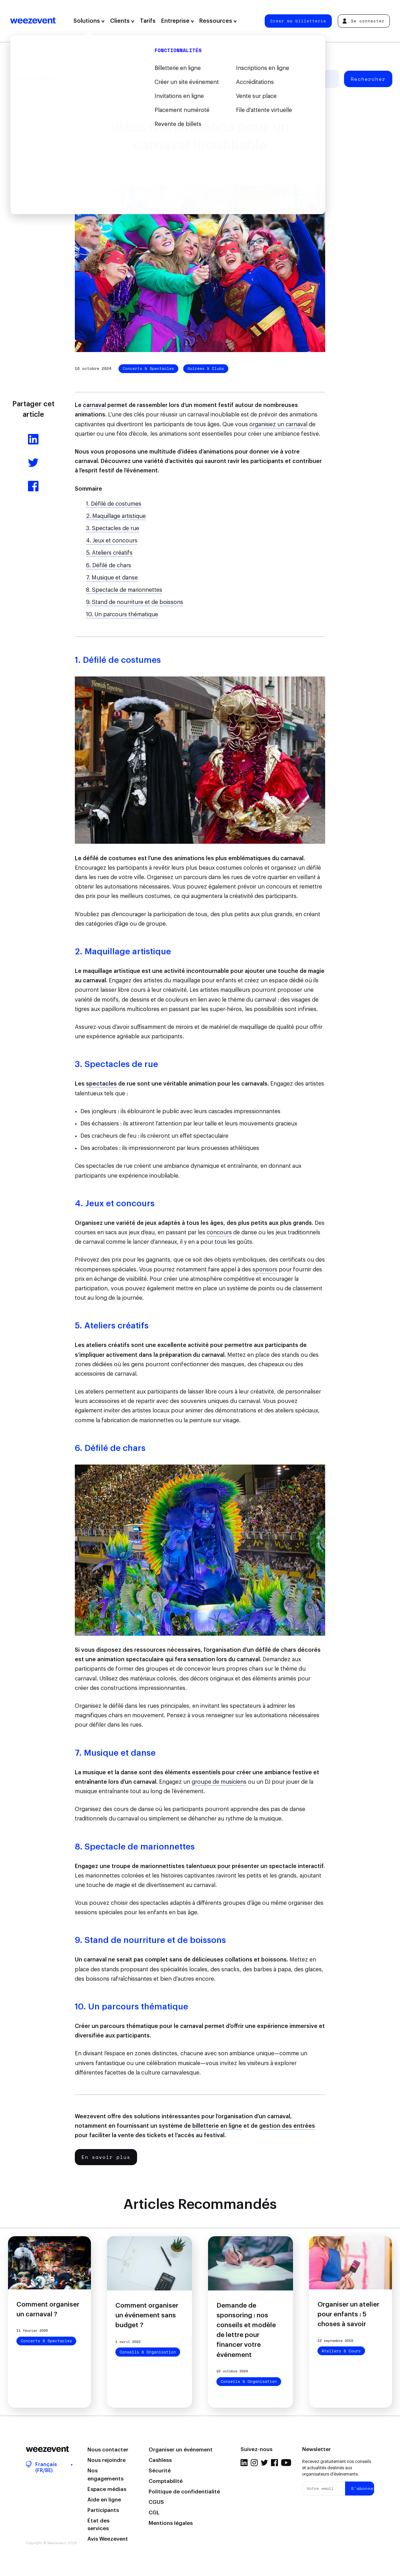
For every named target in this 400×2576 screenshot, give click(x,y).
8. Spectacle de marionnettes (124, 590)
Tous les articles (37, 79)
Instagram (254, 2462)
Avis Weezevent (107, 2539)
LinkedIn (244, 2462)
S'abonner (362, 2488)
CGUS (156, 2502)
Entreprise (177, 21)
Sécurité (160, 2470)
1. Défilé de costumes (113, 504)
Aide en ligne (104, 2500)
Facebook (274, 2462)
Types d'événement (162, 79)
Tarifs (148, 21)
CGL (154, 2512)
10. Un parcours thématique (122, 614)
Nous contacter (107, 2449)
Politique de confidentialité (184, 2491)
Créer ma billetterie (298, 21)
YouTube (286, 2462)
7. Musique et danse (112, 578)
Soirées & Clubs (205, 368)
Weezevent (33, 21)
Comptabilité (166, 2481)
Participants (103, 2510)
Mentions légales (171, 2523)
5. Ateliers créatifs (109, 553)
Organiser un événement (181, 2449)
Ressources (218, 21)
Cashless (160, 2460)
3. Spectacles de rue (112, 528)
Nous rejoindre (106, 2460)
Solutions (89, 21)
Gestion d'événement (98, 79)
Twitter (264, 2462)
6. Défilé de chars (108, 565)
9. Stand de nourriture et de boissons (134, 602)
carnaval (94, 405)
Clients (122, 21)
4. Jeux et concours (111, 540)
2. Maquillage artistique (116, 516)
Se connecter (363, 21)
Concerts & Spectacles (148, 368)
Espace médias (106, 2489)
